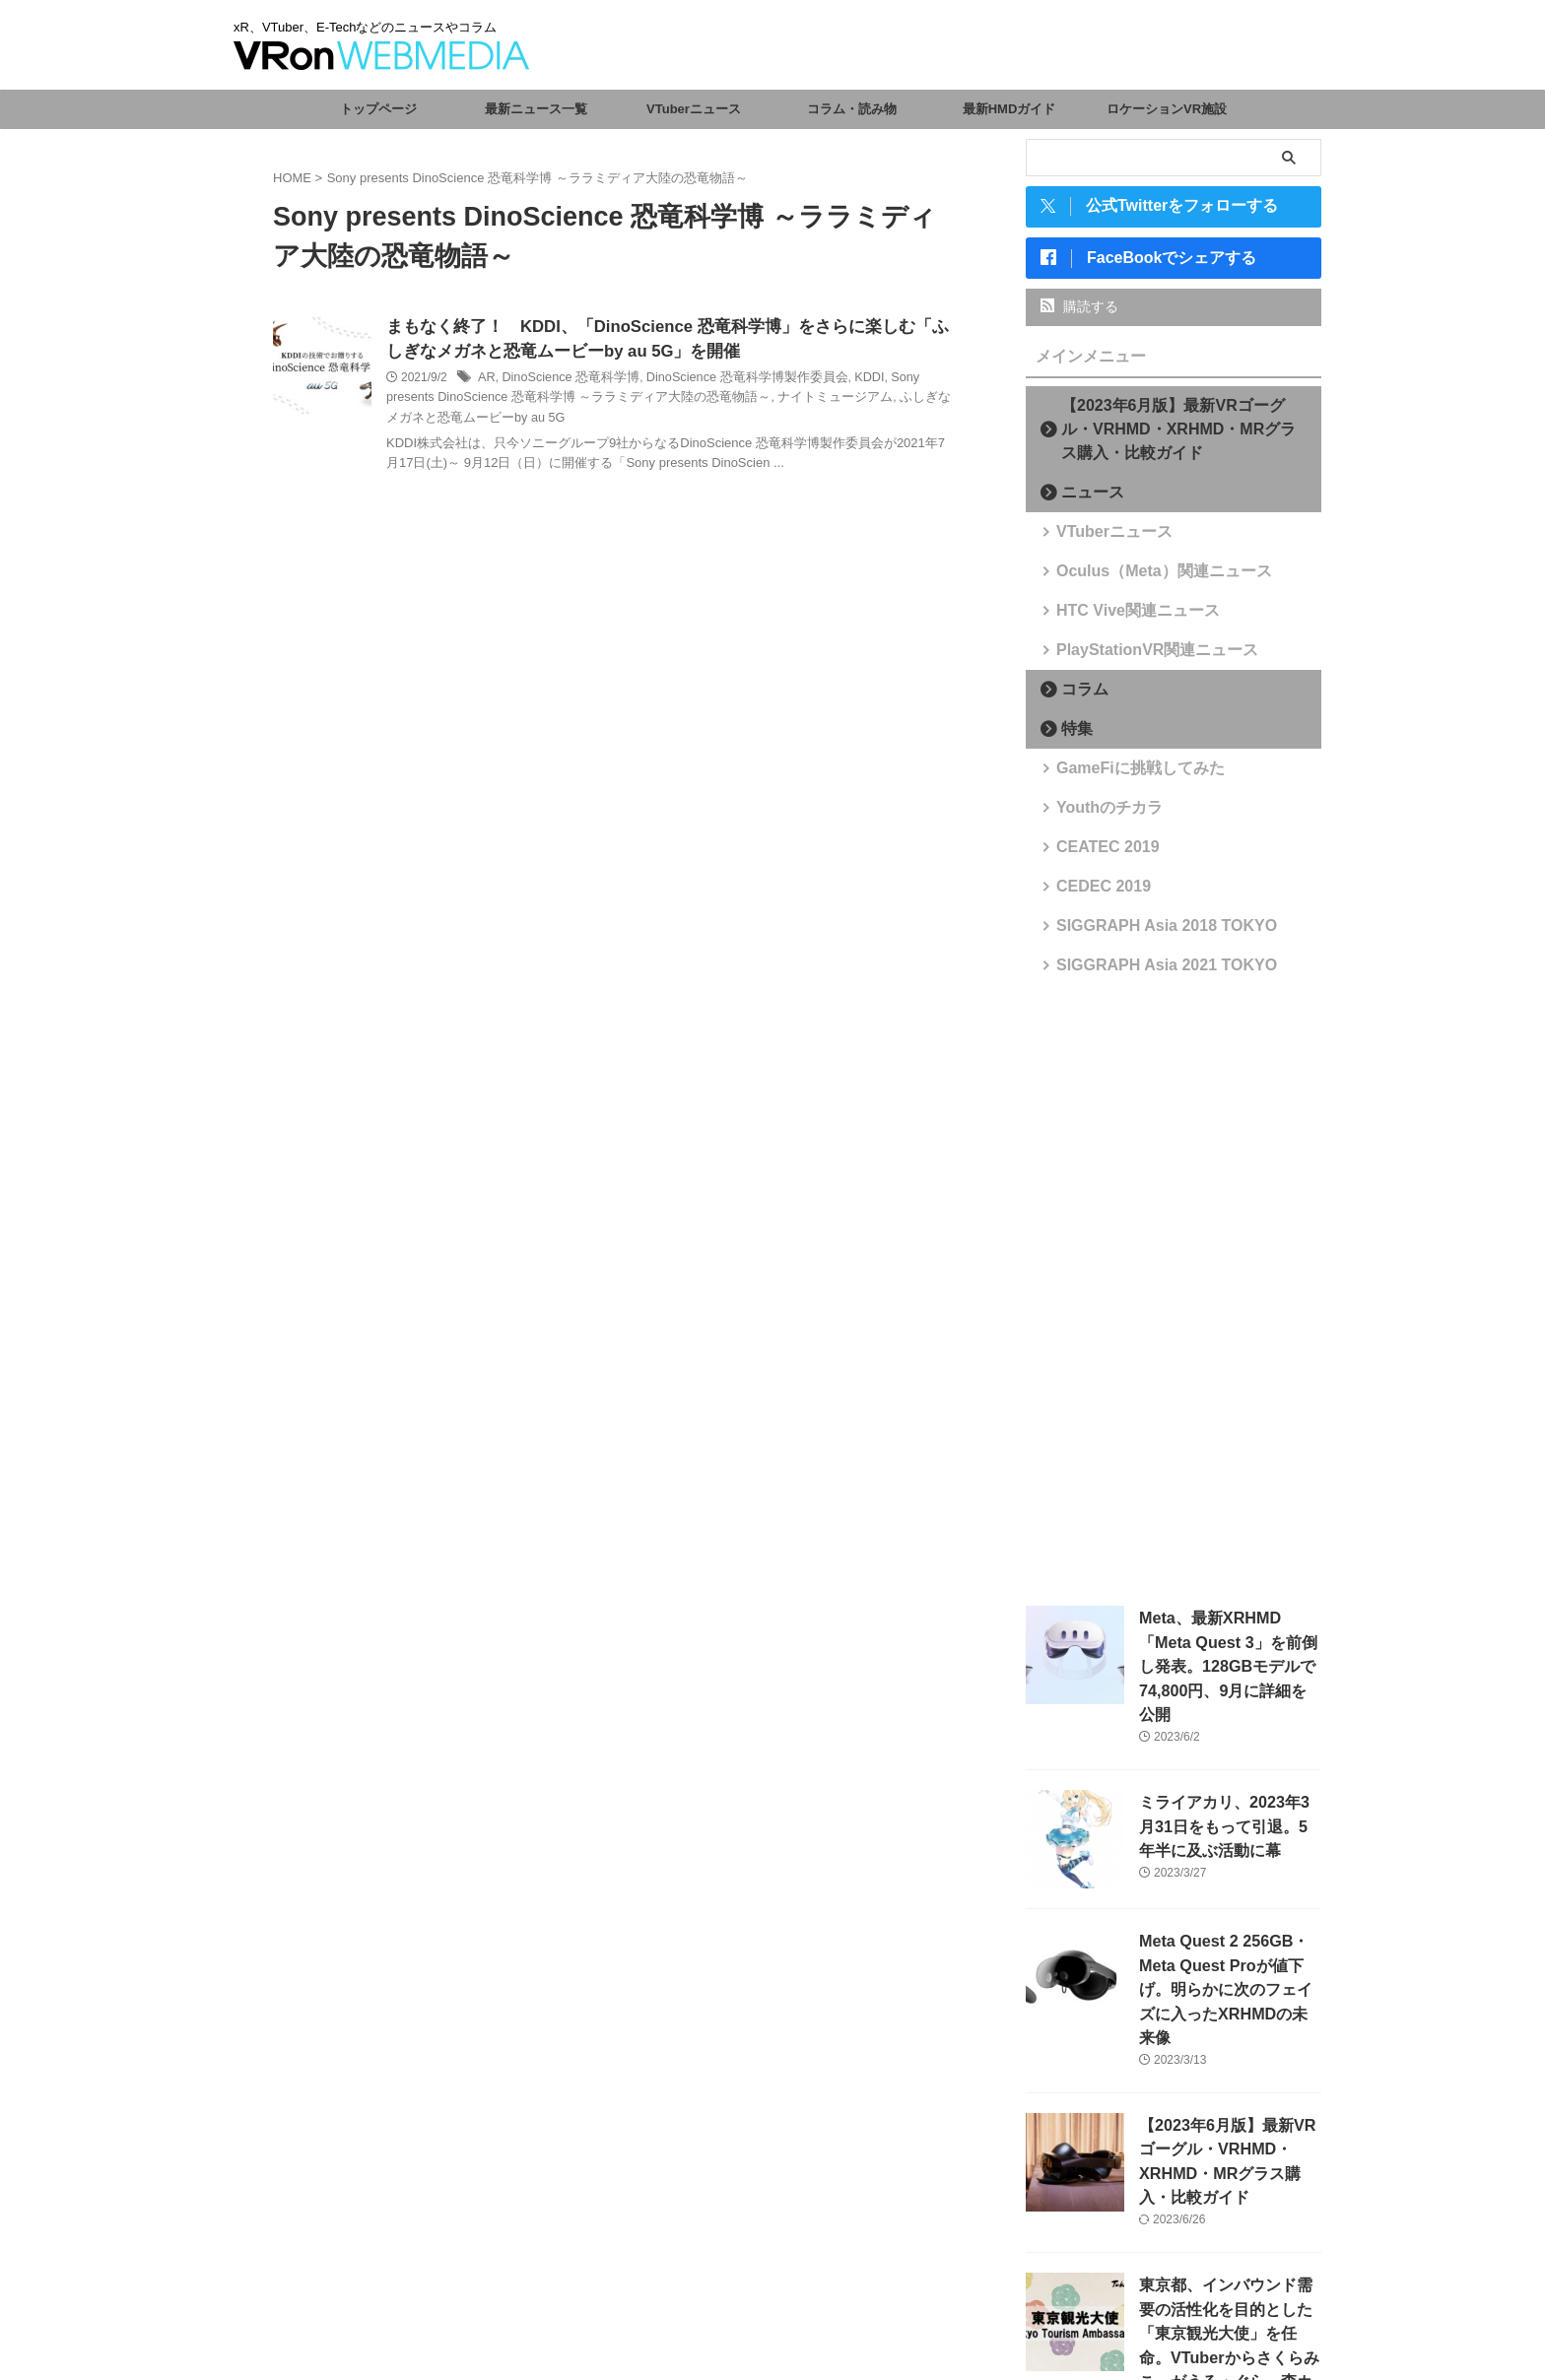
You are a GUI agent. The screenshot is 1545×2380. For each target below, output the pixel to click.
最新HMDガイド (1009, 108)
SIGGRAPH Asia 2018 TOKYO (1144, 931)
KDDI (845, 379)
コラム (1077, 695)
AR (486, 379)
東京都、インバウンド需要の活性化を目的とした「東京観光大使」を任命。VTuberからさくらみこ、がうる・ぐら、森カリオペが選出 (1228, 2262)
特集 (1071, 734)
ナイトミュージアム (756, 400)
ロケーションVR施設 (1167, 108)
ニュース (1083, 498)
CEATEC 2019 (1096, 852)
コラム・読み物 (852, 108)
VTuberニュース (693, 108)
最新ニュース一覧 (536, 108)
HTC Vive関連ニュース (1120, 616)
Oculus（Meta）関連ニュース (1142, 576)
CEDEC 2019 (1092, 892)
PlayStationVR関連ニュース (1136, 655)
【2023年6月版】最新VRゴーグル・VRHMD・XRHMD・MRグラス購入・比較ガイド (1179, 435)
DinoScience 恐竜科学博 (565, 379)
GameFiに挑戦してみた (1122, 773)
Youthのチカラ (1097, 813)
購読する (1079, 312)
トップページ (378, 108)
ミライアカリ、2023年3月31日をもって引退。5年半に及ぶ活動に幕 (1228, 1796)
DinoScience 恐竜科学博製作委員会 (731, 379)
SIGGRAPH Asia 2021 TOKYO (1144, 970)
